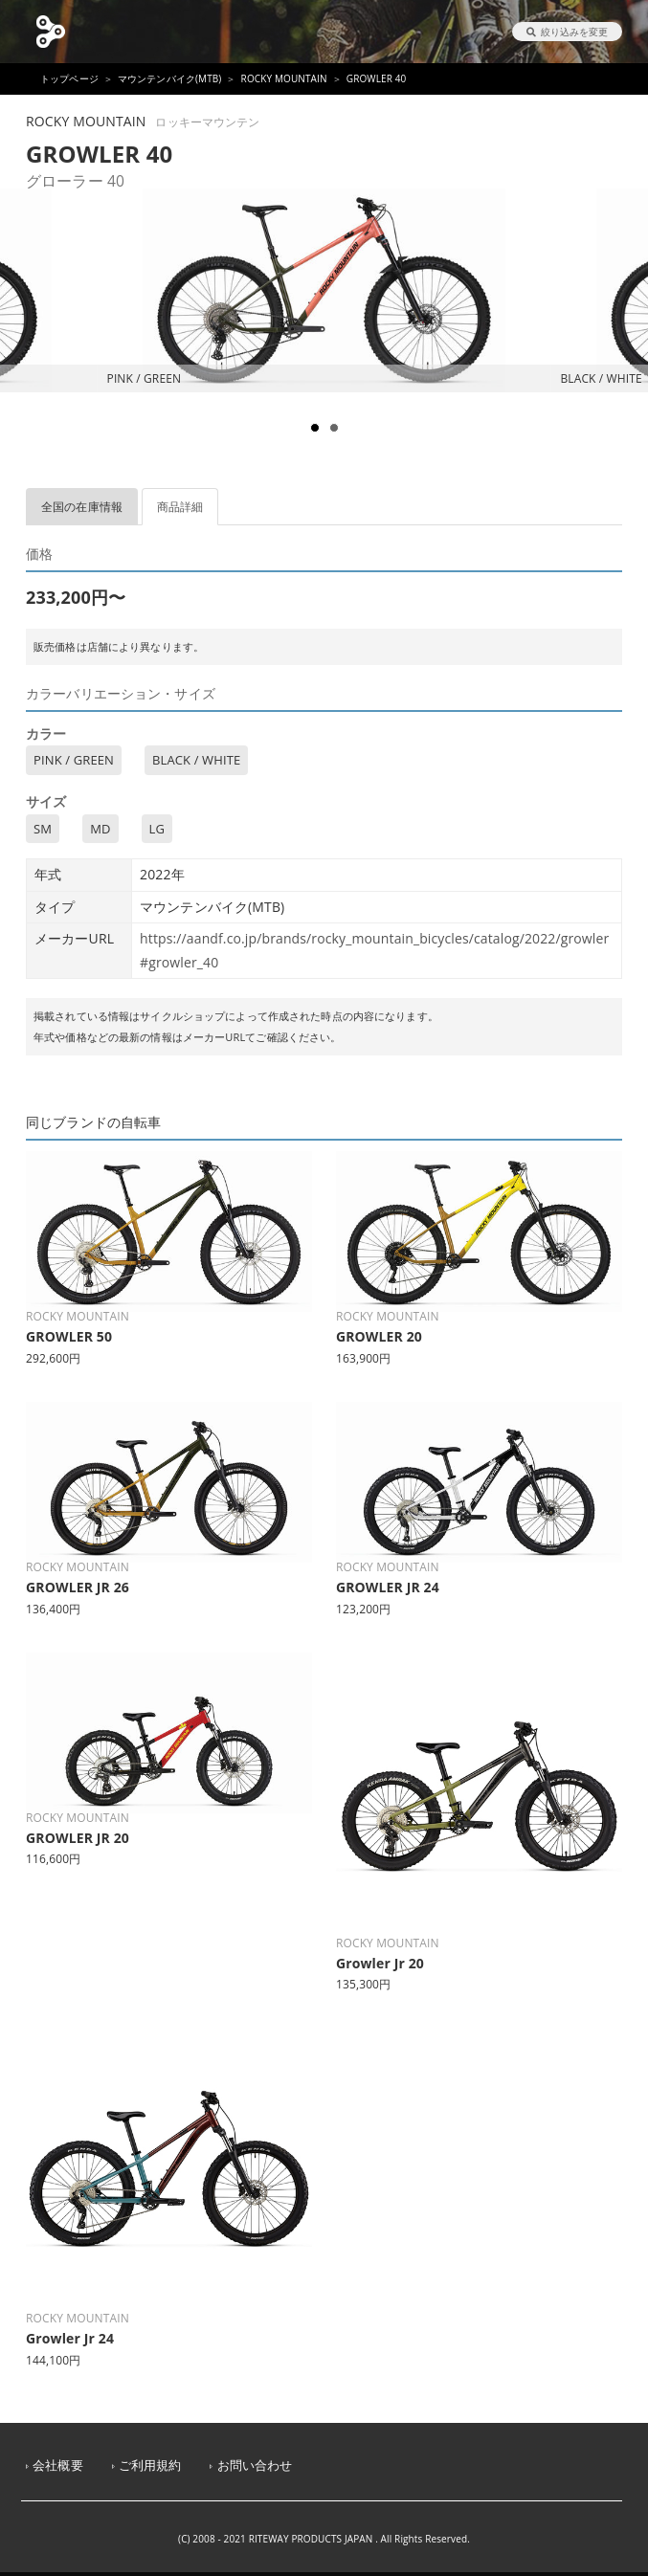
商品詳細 (180, 507)
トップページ (69, 78)
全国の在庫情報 (82, 507)
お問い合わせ (255, 2465)
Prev (25, 344)
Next (623, 344)
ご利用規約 (150, 2465)
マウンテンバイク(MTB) (170, 78)
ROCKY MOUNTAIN (284, 78)
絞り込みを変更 (567, 31)
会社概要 (58, 2465)
